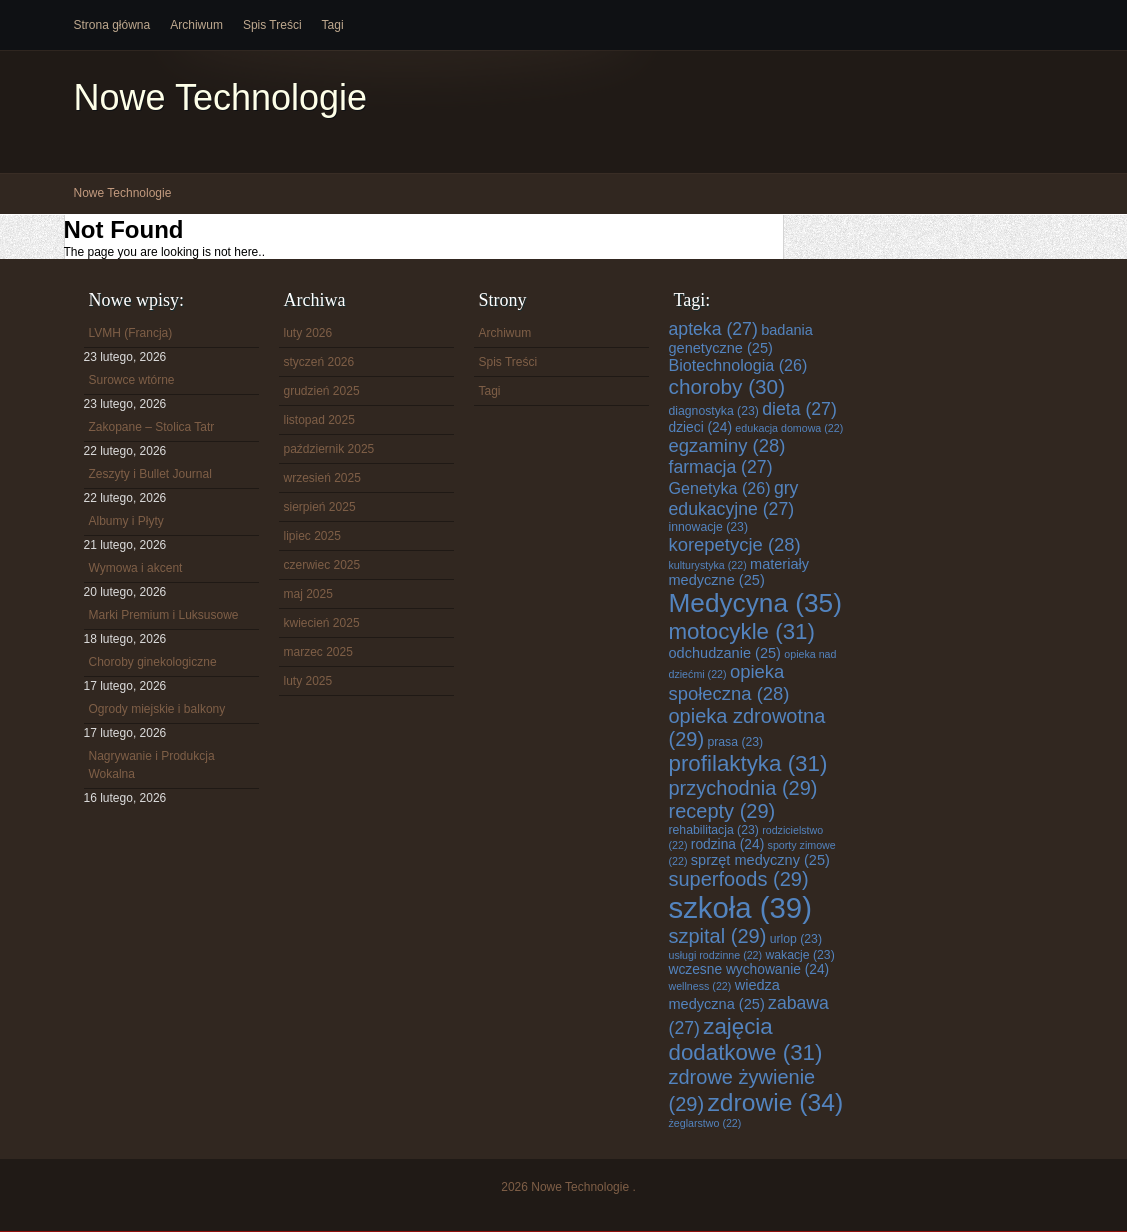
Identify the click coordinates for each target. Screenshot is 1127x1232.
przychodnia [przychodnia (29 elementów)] (743, 788)
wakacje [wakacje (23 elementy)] (799, 955)
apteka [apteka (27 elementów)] (713, 329)
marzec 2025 (318, 652)
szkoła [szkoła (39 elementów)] (740, 907)
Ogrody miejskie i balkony (157, 709)
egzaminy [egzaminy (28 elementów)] (727, 445)
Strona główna (112, 25)
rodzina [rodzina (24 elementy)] (727, 844)
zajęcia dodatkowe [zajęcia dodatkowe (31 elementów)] (746, 1039)
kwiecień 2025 (322, 623)
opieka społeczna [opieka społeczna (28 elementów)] (729, 682)
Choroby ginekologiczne (153, 662)
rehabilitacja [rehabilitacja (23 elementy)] (714, 830)
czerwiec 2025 (322, 565)
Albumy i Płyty (126, 521)
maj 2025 (308, 594)
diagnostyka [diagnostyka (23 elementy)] (714, 411)
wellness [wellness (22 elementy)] (700, 986)
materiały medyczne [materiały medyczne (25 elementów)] (739, 572)
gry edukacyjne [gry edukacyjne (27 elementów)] (734, 498)
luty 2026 (308, 333)
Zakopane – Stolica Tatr (152, 427)
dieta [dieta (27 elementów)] (799, 409)
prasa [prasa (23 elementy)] (735, 742)
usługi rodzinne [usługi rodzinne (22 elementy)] (716, 955)
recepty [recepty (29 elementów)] (722, 811)
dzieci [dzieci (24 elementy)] (701, 427)
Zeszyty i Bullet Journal (150, 474)
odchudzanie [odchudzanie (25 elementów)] (725, 653)
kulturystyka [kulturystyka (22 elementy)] (708, 565)
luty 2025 (308, 681)
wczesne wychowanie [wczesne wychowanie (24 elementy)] (749, 969)
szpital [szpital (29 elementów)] (718, 936)
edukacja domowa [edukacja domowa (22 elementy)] (789, 428)
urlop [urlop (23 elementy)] (796, 939)
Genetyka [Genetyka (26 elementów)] (720, 488)
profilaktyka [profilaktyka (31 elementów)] (748, 763)
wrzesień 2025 (322, 478)
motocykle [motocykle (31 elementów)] (742, 631)
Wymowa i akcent (136, 568)
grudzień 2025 (322, 391)
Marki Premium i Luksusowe (164, 615)
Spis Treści (272, 25)
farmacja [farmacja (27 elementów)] (721, 467)
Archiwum (196, 25)
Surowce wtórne (132, 380)
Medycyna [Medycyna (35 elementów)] (755, 603)
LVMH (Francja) (131, 333)
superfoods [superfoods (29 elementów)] (739, 879)
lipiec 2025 (312, 536)
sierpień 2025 (320, 507)
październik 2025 (329, 449)
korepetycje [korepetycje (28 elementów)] (735, 544)
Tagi (333, 25)
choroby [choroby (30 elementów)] (727, 386)
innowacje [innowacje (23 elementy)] (708, 527)
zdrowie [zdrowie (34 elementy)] (775, 1102)
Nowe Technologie (221, 97)
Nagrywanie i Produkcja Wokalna (152, 765)
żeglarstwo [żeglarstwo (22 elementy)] (705, 1123)
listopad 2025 (319, 420)
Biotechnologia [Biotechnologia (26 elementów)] (738, 365)
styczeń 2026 (319, 362)
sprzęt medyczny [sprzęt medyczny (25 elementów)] (760, 860)
